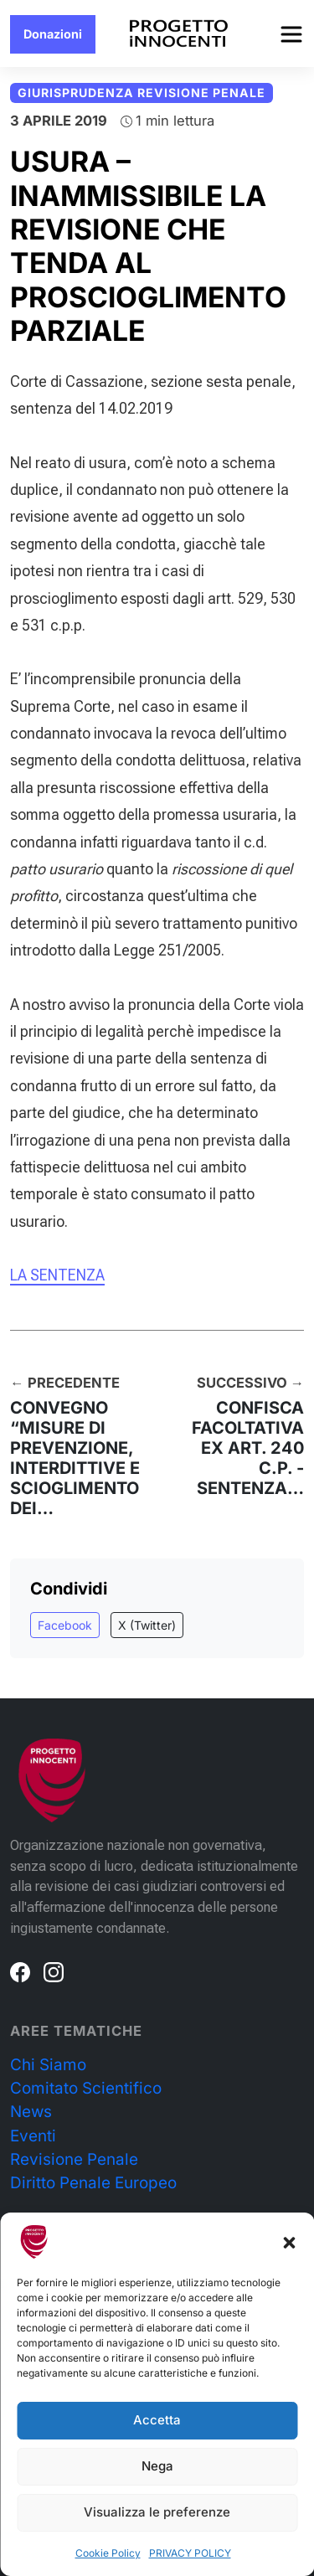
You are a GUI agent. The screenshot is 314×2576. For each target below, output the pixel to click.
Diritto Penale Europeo (93, 2182)
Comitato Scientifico (86, 2088)
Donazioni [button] (52, 34)
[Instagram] (54, 1971)
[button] (289, 2241)
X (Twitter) (147, 1625)
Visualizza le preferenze (157, 2512)
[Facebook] (20, 1971)
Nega (157, 2466)
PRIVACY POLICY (190, 2553)
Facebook (65, 1625)
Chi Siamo (48, 2064)
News (31, 2111)
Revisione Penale (74, 2159)
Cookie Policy (108, 2553)
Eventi (33, 2136)
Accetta (157, 2420)
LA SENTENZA (57, 1275)
